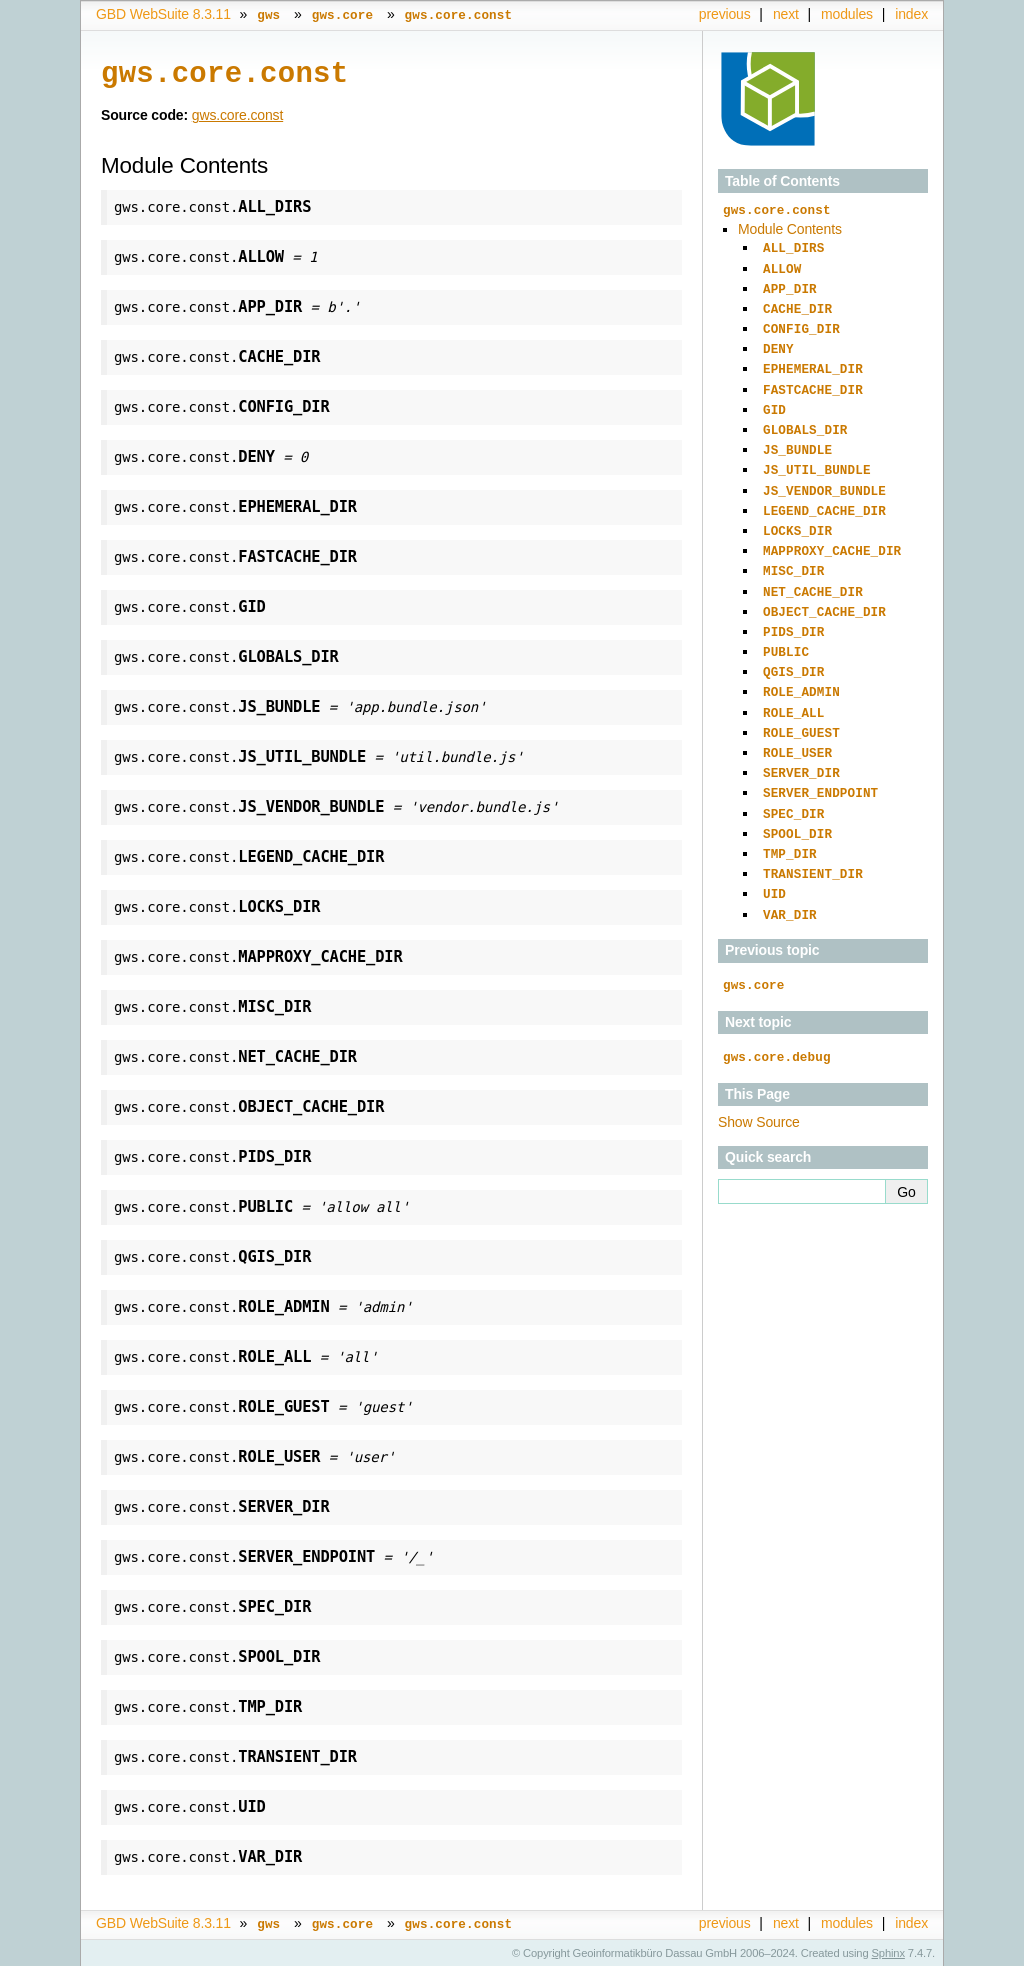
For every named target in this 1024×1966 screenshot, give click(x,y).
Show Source (759, 1083)
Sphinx (888, 1951)
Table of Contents (782, 181)
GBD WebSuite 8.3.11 (163, 14)
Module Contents (790, 228)
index (911, 14)
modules (847, 14)
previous (725, 14)
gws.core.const (237, 113)
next (786, 14)
